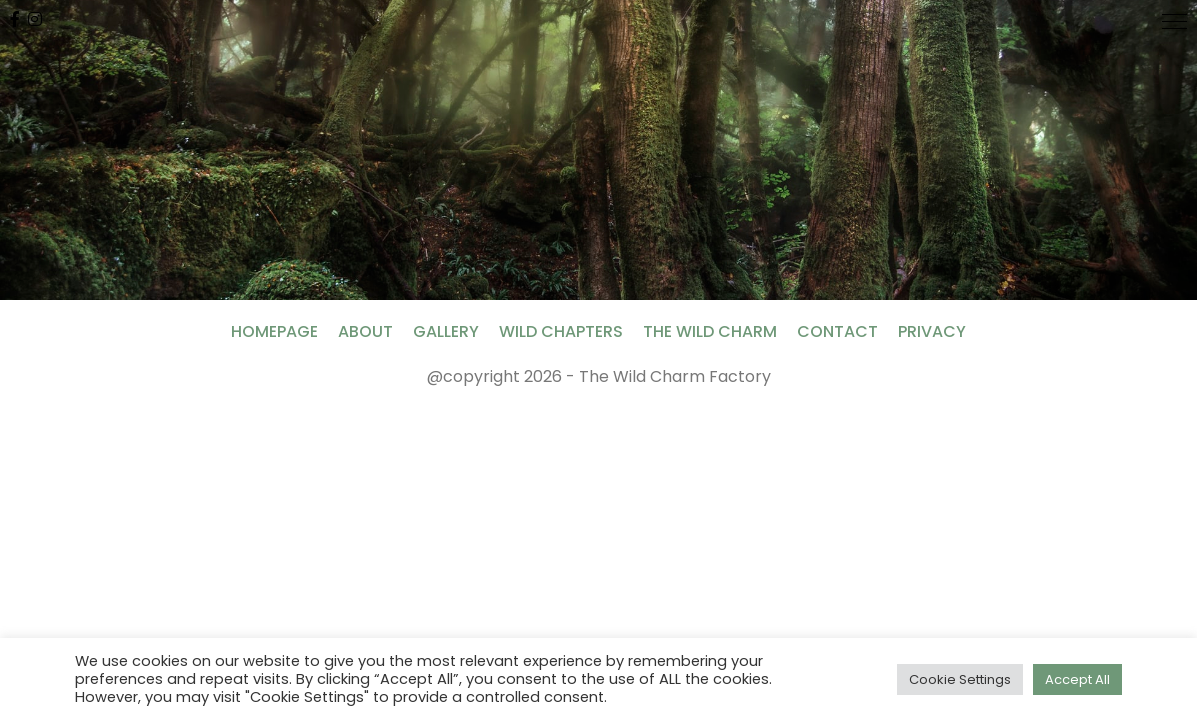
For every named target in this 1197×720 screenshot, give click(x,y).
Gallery (446, 331)
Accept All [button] (1077, 679)
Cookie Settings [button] (960, 679)
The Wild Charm (710, 331)
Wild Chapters (561, 331)
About (365, 331)
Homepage (274, 331)
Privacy (932, 331)
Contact (837, 331)
